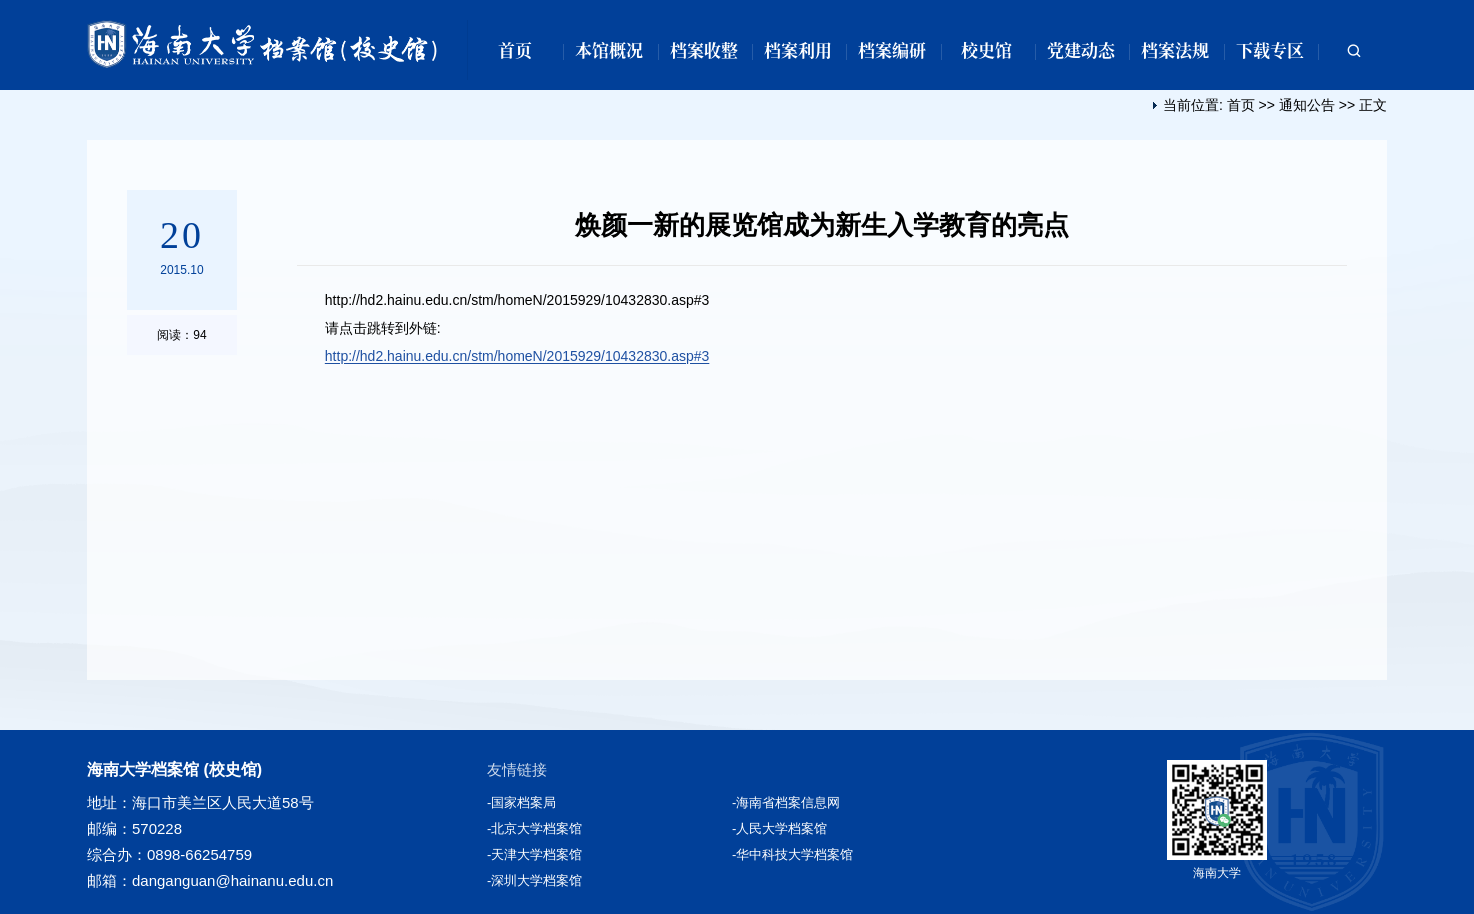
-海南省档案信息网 (786, 802)
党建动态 (1081, 49)
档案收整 (704, 49)
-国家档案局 (521, 802)
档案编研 (892, 49)
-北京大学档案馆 (534, 828)
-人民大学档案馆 (779, 828)
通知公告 (1307, 105)
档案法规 (1175, 49)
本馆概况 (609, 49)
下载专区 (1270, 49)
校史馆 (986, 49)
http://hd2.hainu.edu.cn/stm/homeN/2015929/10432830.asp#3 (517, 356)
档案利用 (798, 49)
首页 (515, 49)
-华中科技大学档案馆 (792, 854)
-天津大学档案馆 (534, 854)
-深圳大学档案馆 (534, 880)
